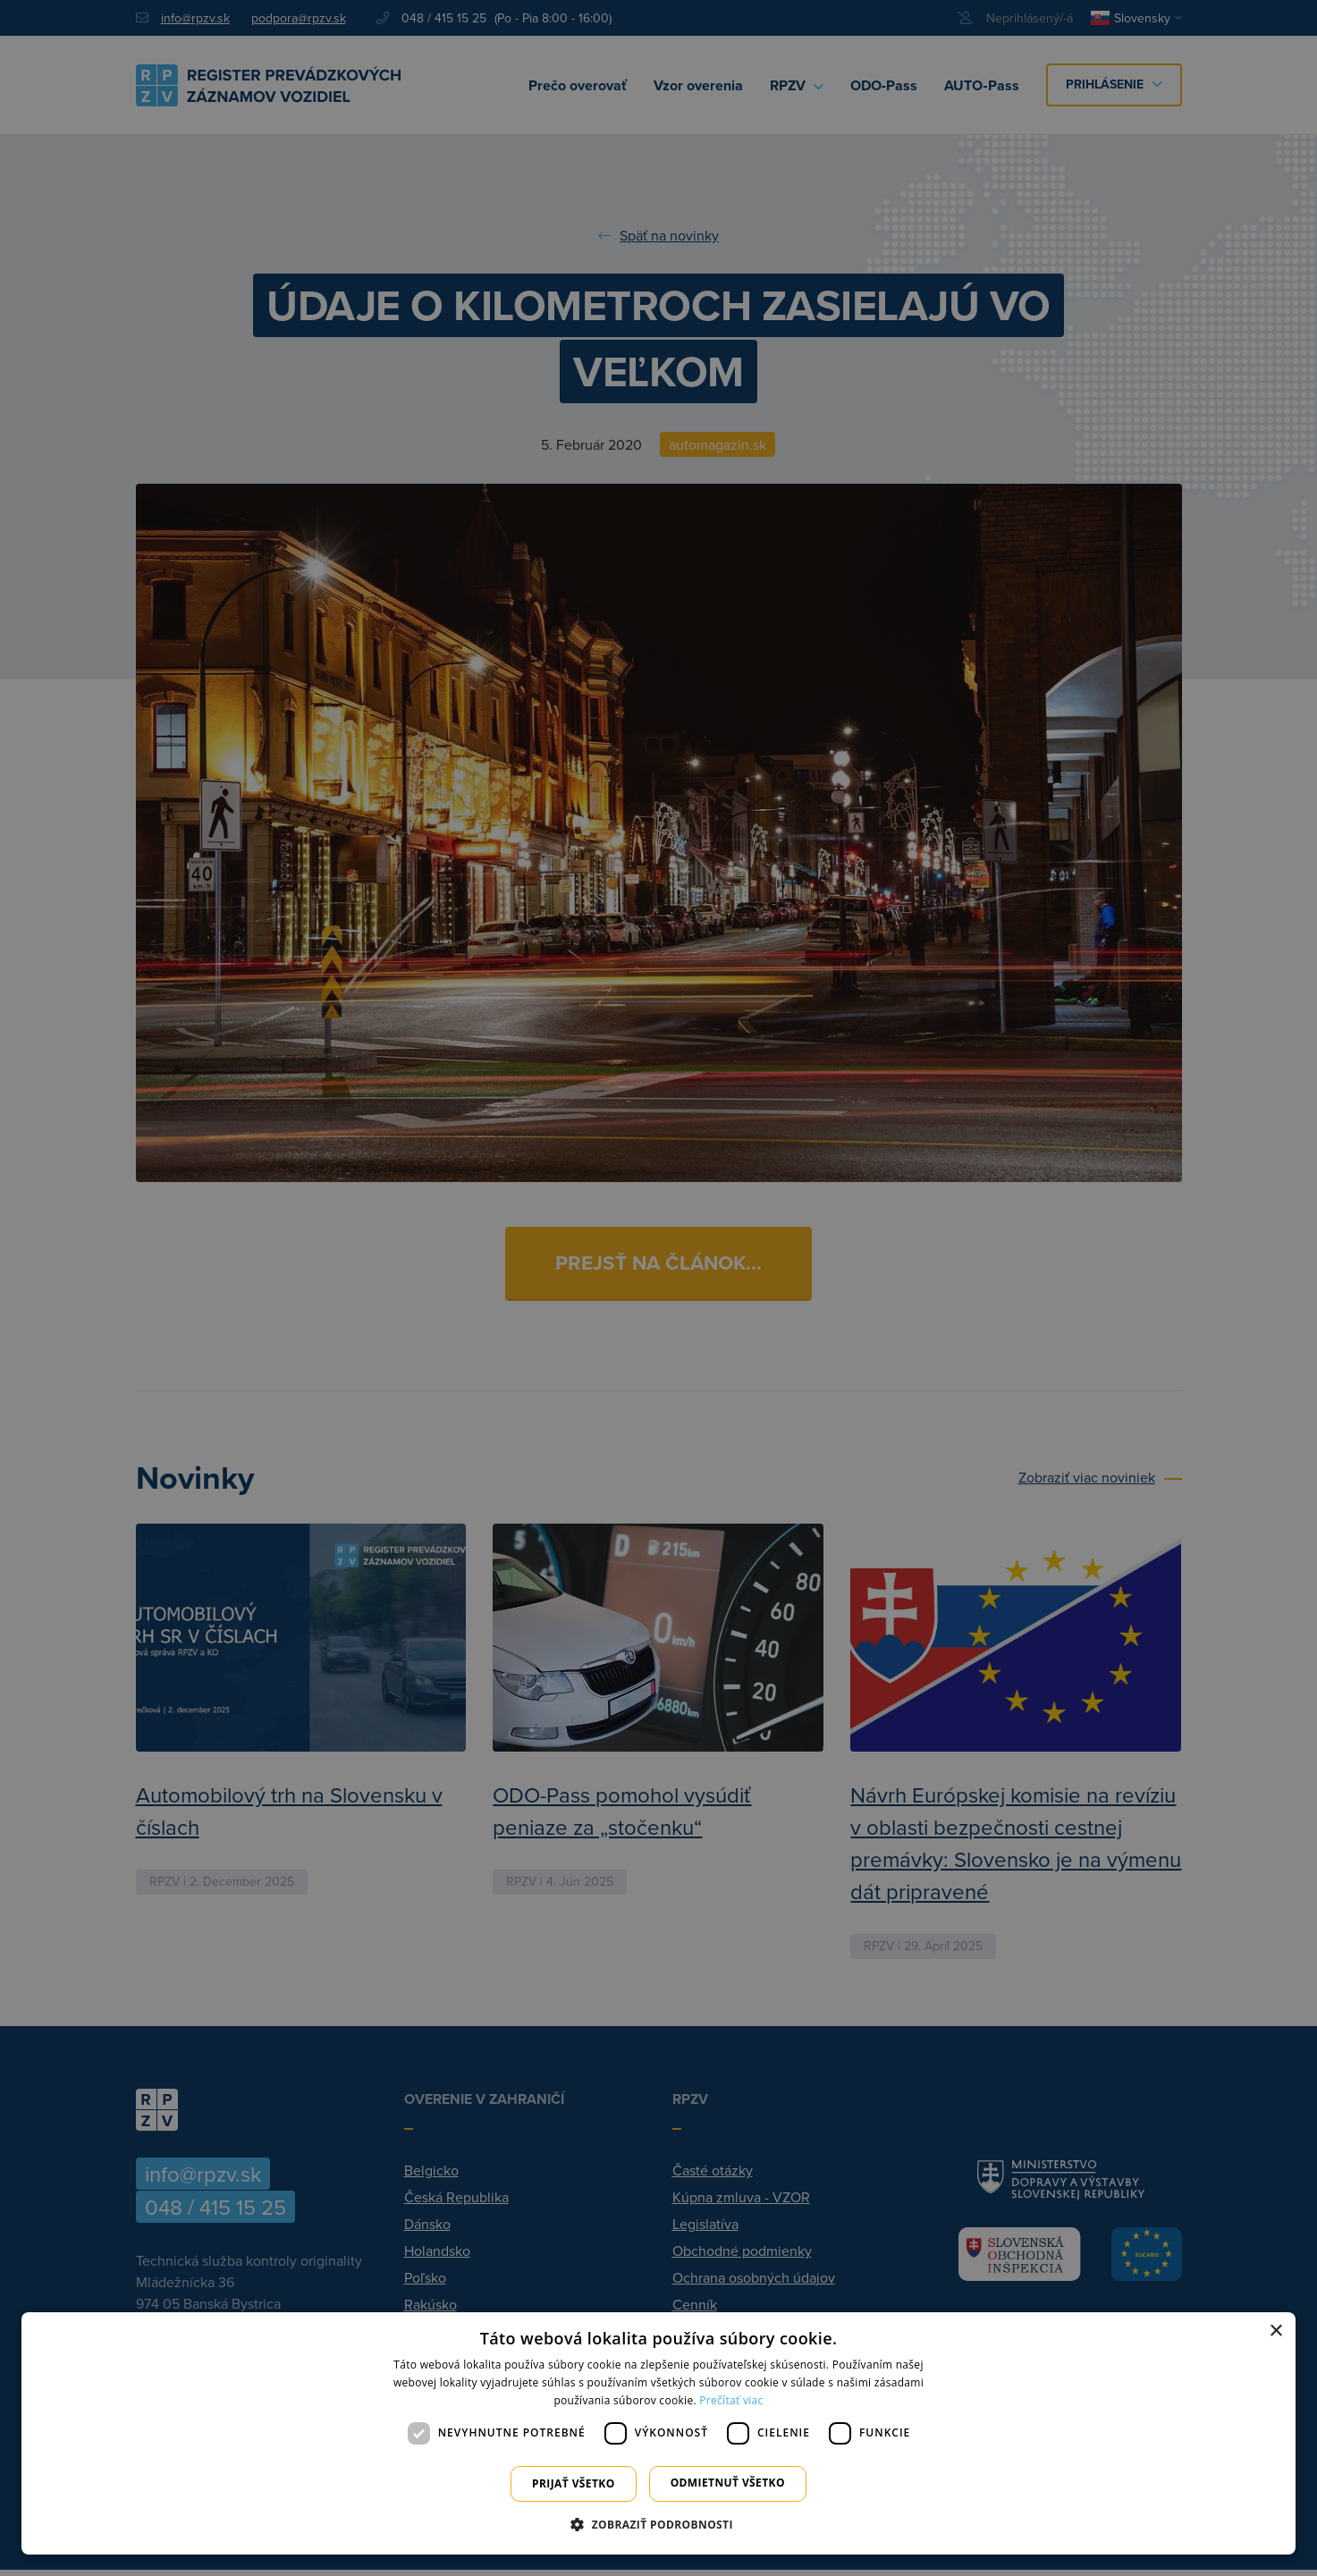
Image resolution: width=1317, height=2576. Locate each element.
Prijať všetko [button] (573, 2483)
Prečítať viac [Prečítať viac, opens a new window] (731, 2400)
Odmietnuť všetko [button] (728, 2482)
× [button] (1275, 2331)
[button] (658, 2524)
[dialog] (658, 2433)
